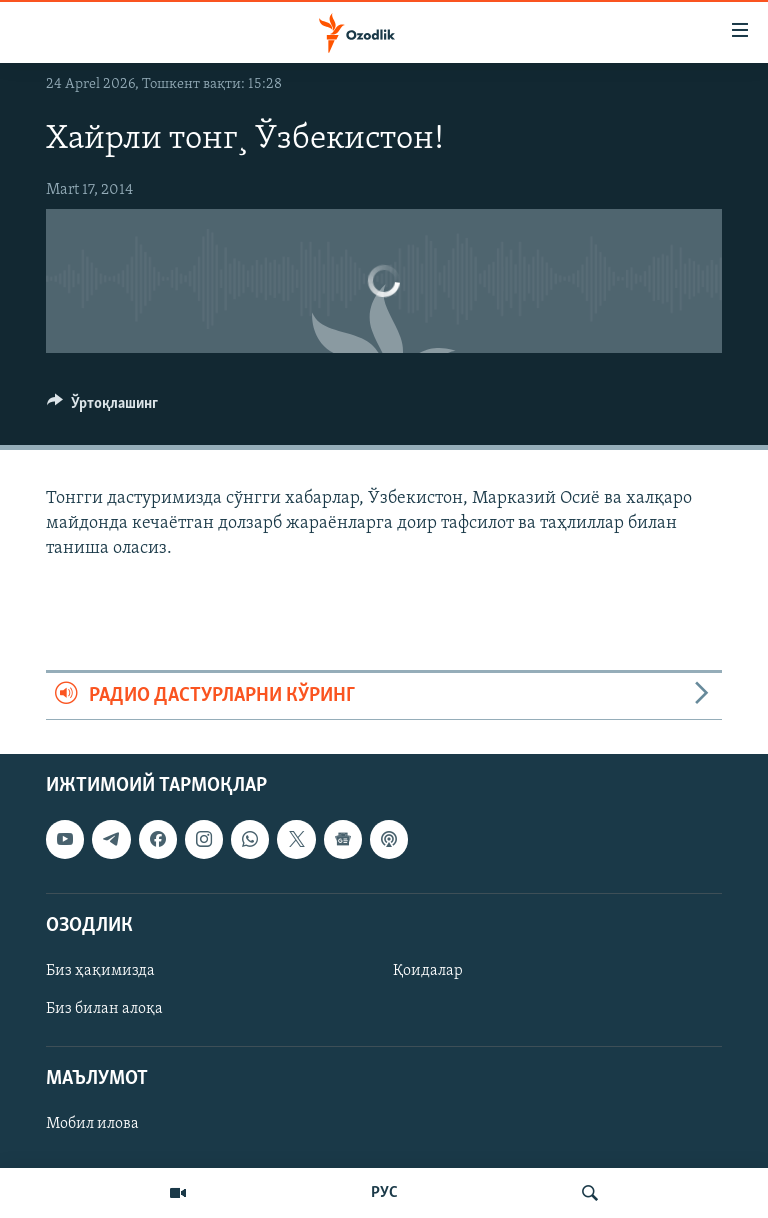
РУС (384, 1193)
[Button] (102, 408)
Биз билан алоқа (104, 1009)
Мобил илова (92, 1124)
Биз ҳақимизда (100, 971)
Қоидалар (428, 971)
